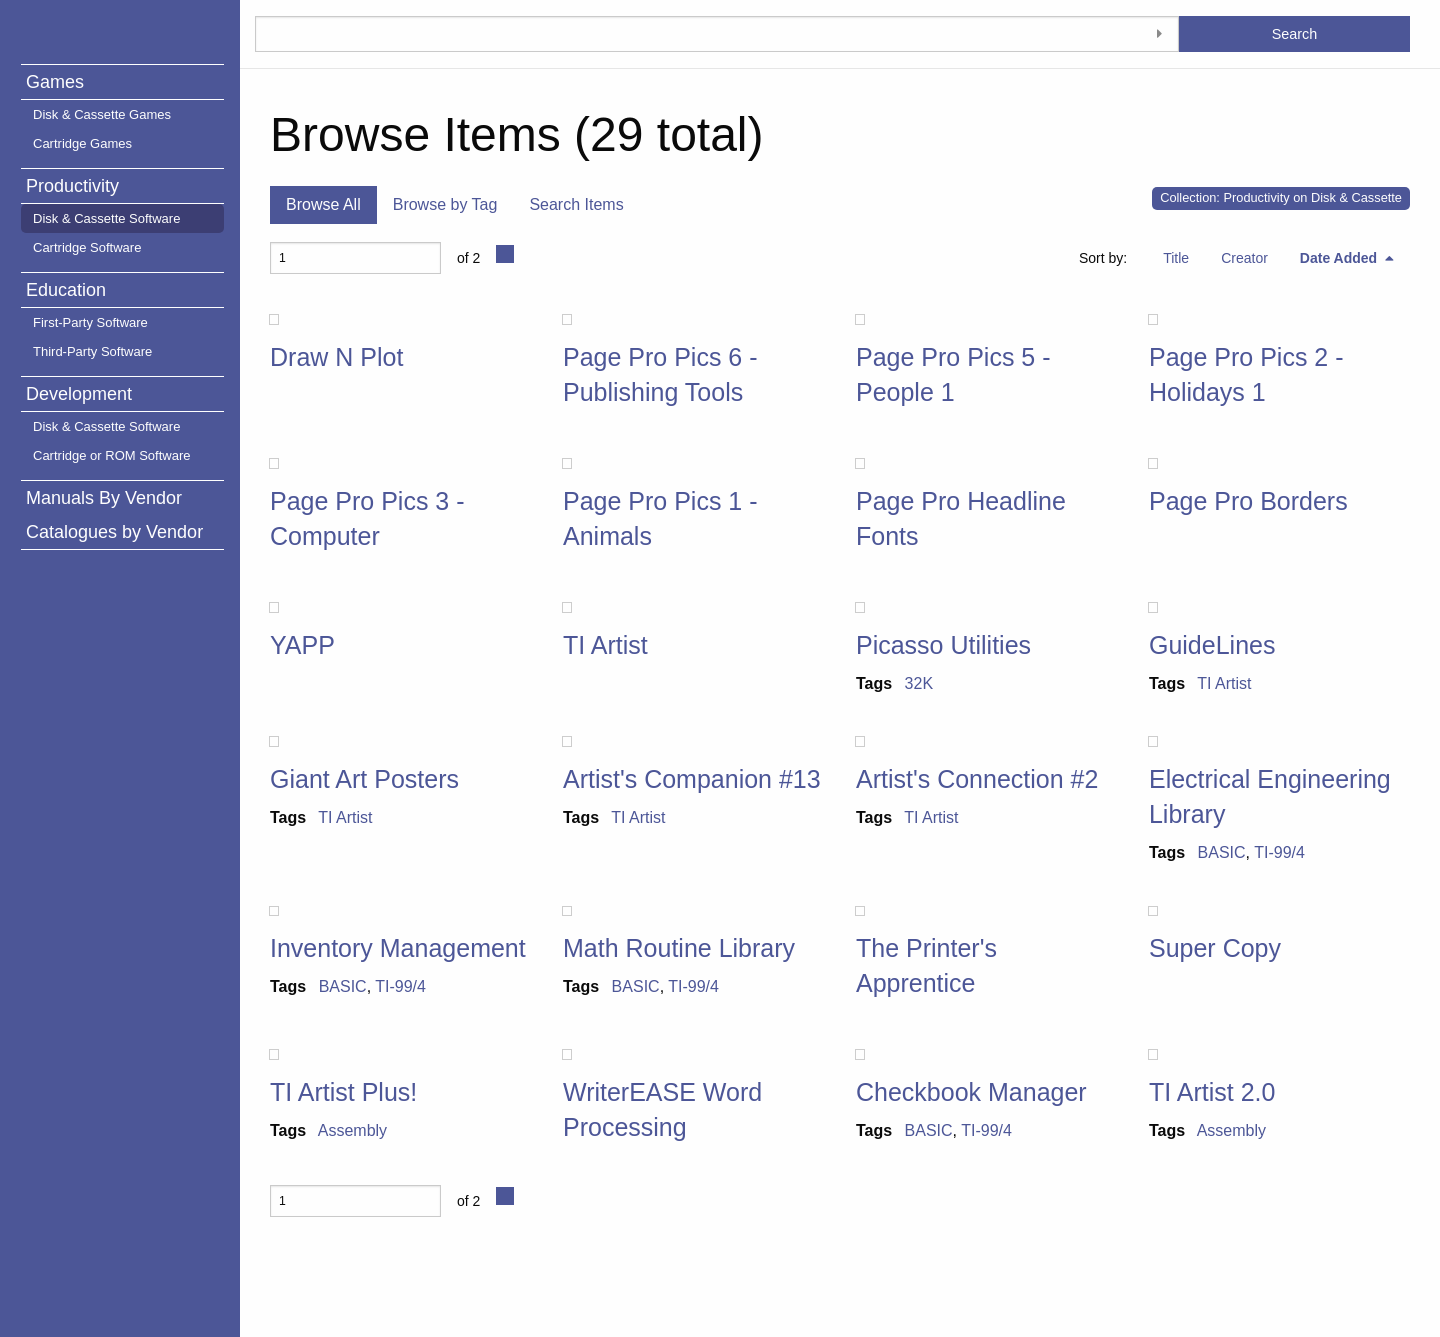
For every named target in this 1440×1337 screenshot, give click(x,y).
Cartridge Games (82, 143)
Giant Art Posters (364, 779)
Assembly (352, 1130)
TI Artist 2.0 (1212, 1092)
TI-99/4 (1279, 852)
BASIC (1222, 852)
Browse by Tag (445, 204)
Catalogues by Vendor (114, 532)
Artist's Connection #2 (977, 779)
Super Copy (1215, 948)
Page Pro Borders (1248, 501)
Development (79, 394)
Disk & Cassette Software (106, 218)
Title (1176, 258)
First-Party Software (90, 322)
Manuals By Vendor (104, 498)
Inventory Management (398, 948)
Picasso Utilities (943, 645)
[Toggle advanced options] (1159, 34)
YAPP (302, 645)
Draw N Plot (336, 357)
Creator (1244, 258)
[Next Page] (505, 254)
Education (66, 290)
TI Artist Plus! (343, 1092)
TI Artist (605, 645)
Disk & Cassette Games (102, 114)
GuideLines (1212, 645)
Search (1295, 34)
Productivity (72, 186)
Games (55, 82)
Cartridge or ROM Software (112, 455)
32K (919, 683)
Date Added (1340, 258)
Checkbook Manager (971, 1092)
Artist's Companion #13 (692, 779)
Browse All (323, 204)
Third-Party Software (92, 351)
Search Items (576, 204)
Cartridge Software (87, 247)
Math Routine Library (679, 948)
